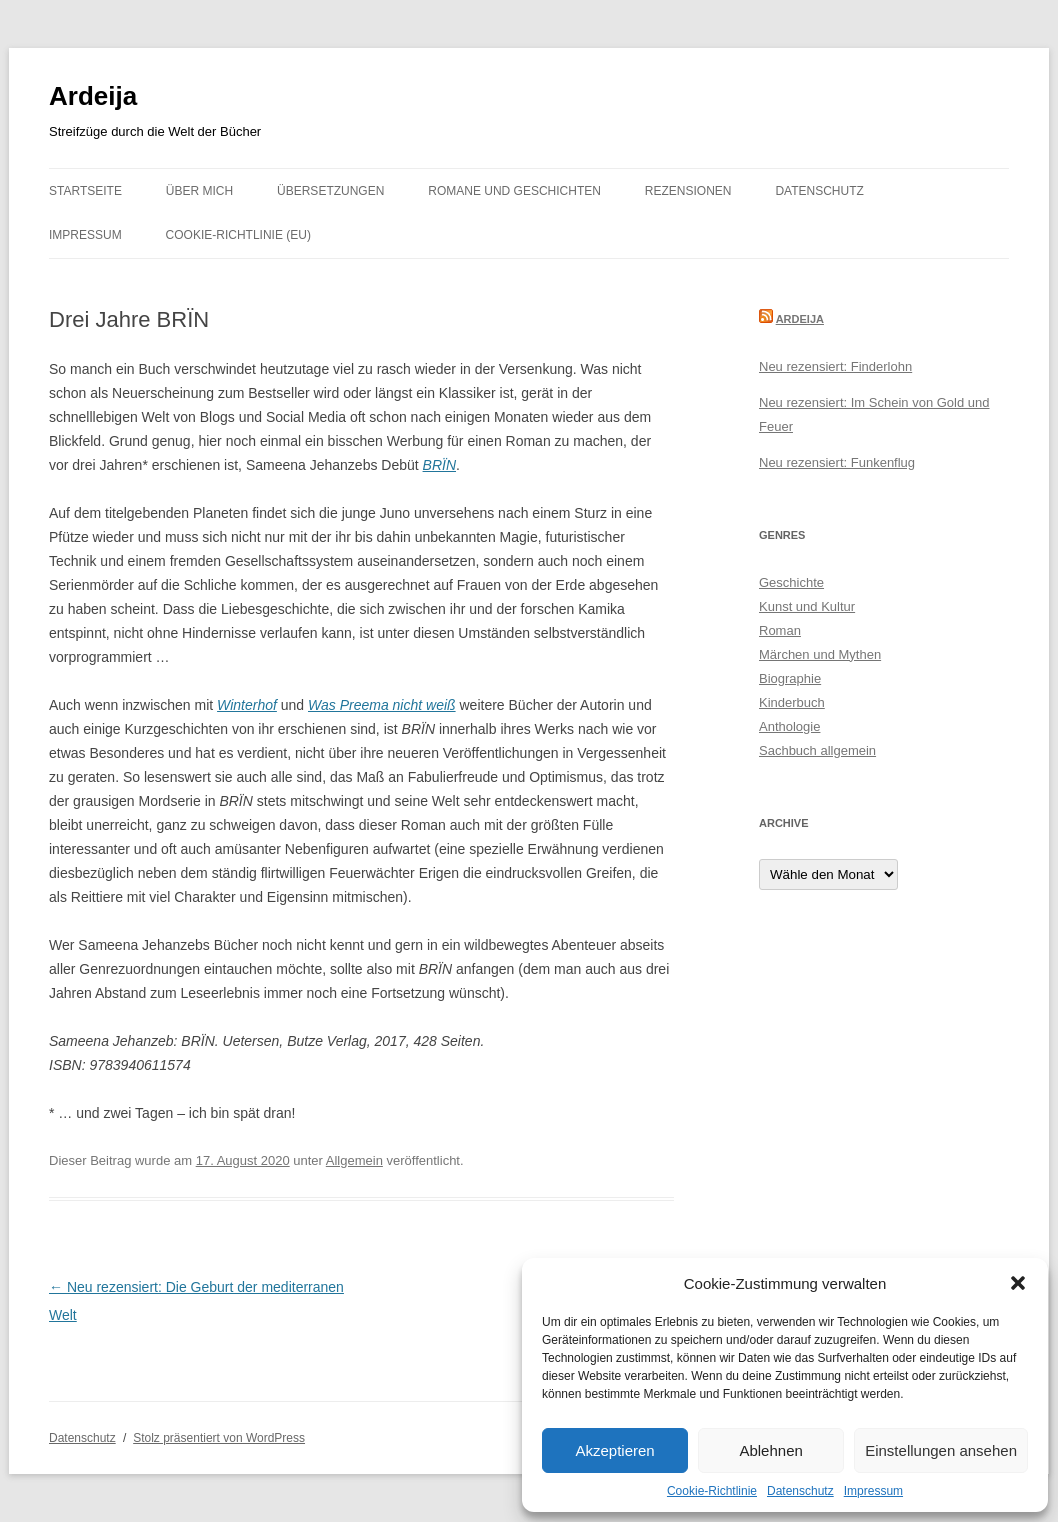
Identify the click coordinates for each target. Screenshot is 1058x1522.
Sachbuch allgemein (817, 750)
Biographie (790, 678)
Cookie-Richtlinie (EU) (238, 235)
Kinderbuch (792, 702)
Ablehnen (770, 1450)
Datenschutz (800, 1491)
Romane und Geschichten (514, 191)
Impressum (873, 1491)
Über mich (199, 191)
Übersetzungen (330, 191)
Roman (780, 630)
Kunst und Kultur (807, 606)
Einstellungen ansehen (941, 1450)
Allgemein (354, 1160)
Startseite (85, 191)
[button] (1018, 1283)
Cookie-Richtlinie (712, 1491)
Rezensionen (688, 191)
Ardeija (93, 96)
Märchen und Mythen (820, 654)
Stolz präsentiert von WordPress (219, 1438)
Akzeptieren (614, 1450)
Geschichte (791, 582)
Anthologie (789, 726)
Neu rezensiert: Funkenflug (837, 462)
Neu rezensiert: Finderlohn (835, 366)
